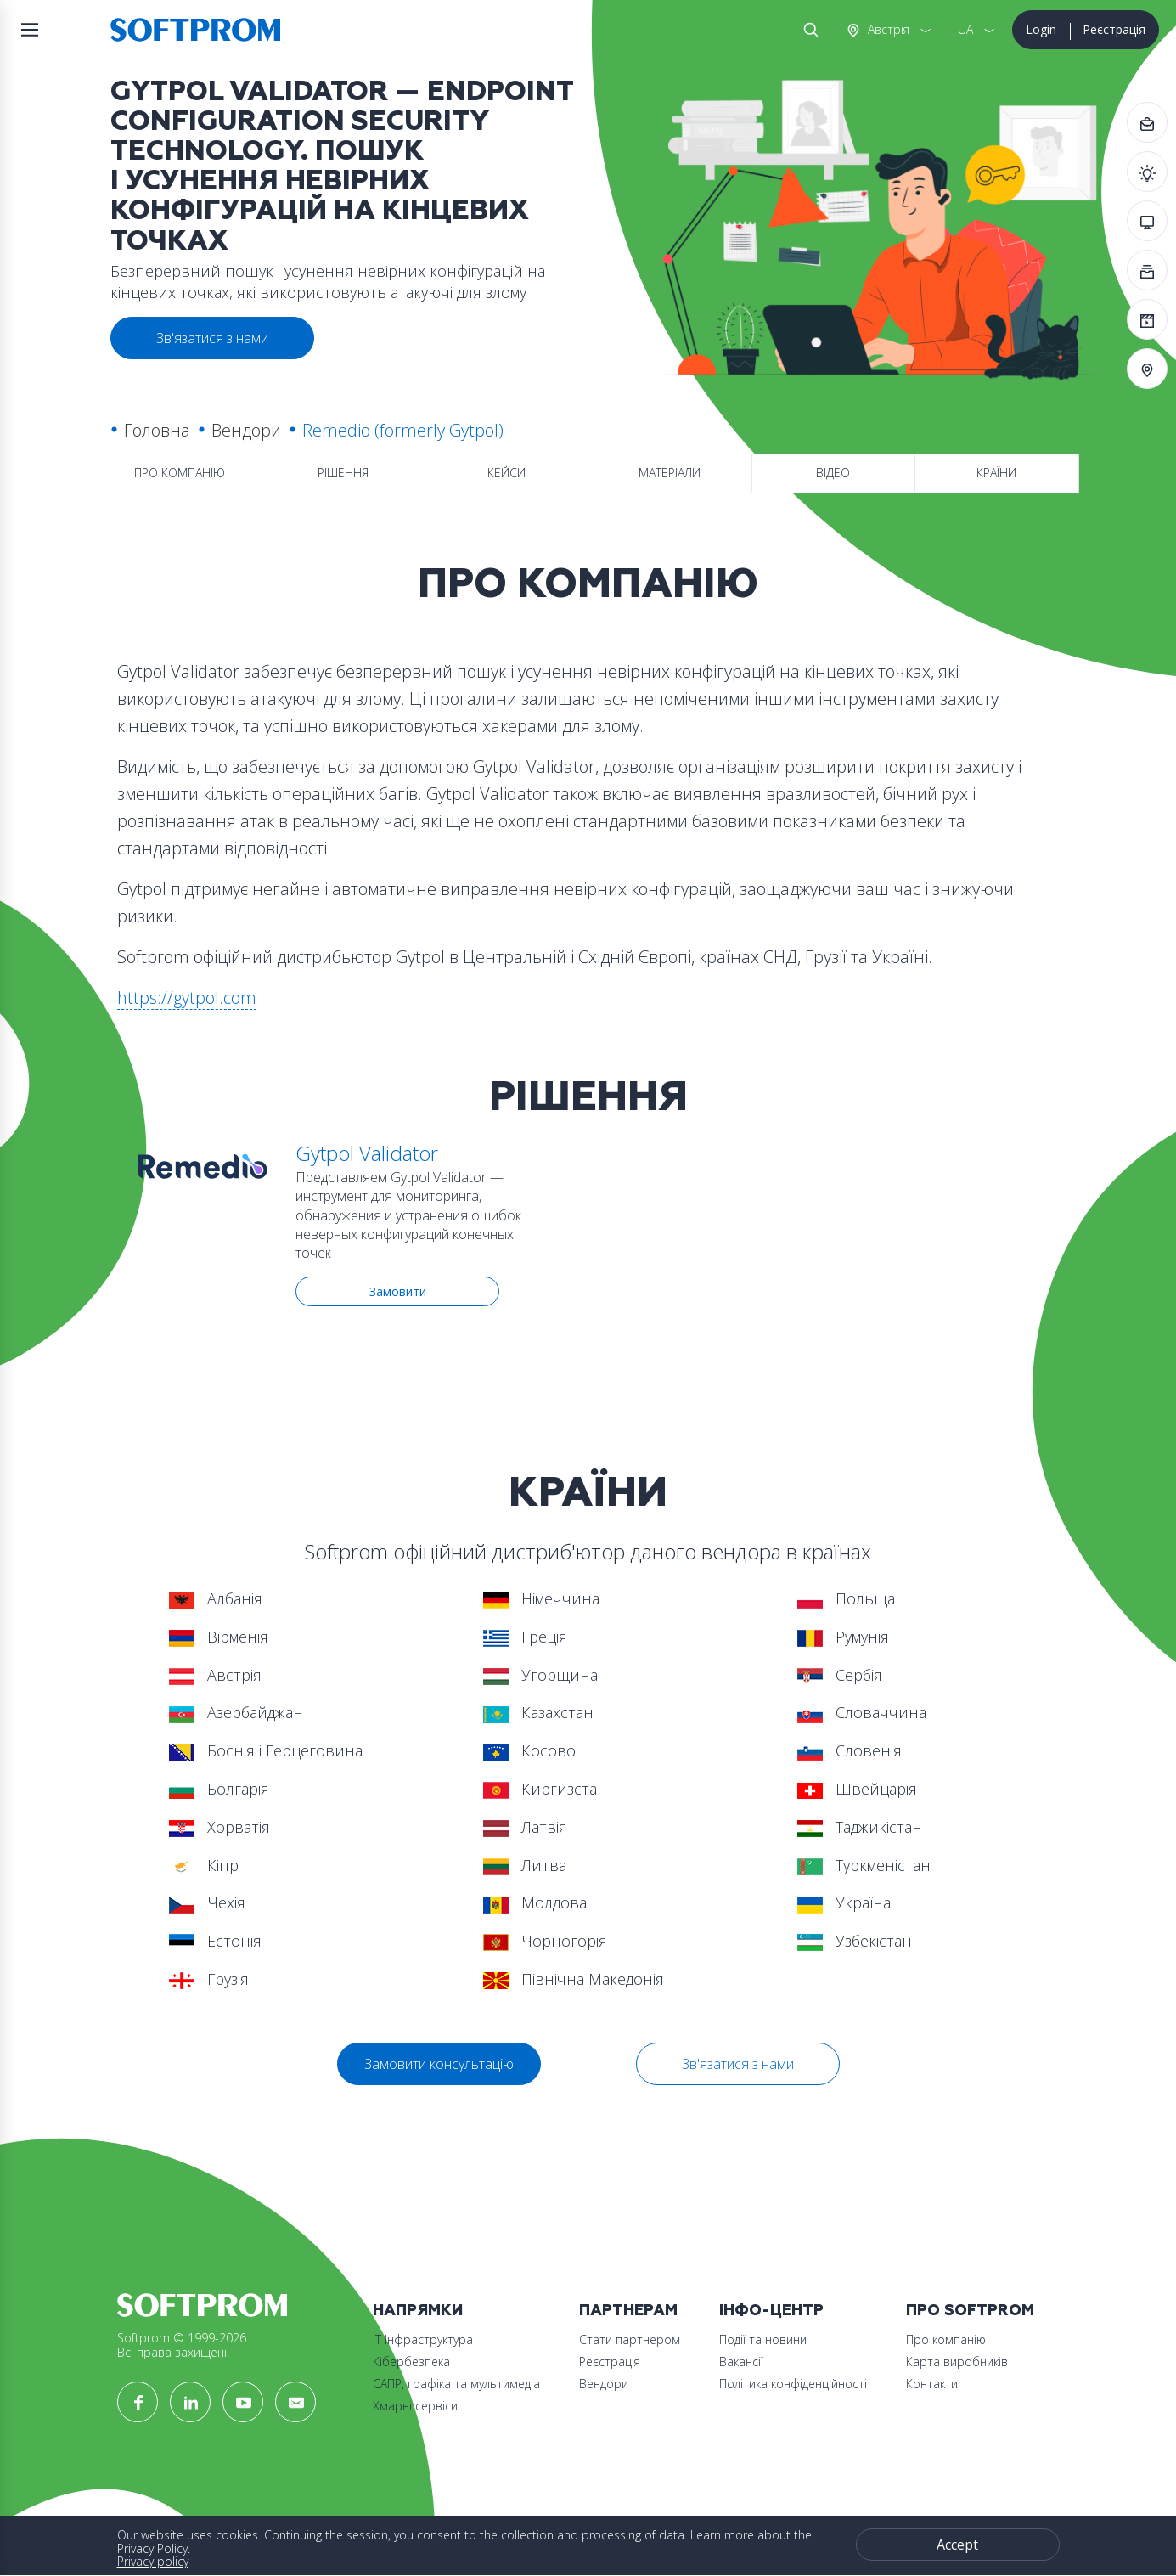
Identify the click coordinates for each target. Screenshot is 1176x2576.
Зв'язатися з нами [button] (212, 338)
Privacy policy (152, 2561)
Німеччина (541, 1598)
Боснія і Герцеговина (266, 1750)
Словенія (849, 1750)
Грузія (209, 1979)
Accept (957, 2544)
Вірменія (218, 1636)
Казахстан (538, 1712)
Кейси (506, 473)
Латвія (525, 1827)
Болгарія (219, 1788)
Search (807, 29)
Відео (833, 473)
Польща (846, 1598)
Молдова (535, 1902)
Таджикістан (859, 1827)
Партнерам (628, 2310)
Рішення (343, 473)
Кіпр (204, 1865)
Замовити (397, 1291)
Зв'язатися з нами (738, 2064)
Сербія (839, 1675)
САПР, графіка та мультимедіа (456, 2384)
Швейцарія (857, 1788)
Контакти (932, 2384)
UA (965, 29)
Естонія (215, 1941)
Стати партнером (629, 2339)
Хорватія (219, 1827)
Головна (157, 430)
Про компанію (179, 473)
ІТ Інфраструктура (423, 2339)
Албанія (215, 1598)
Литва (524, 1865)
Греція (525, 1636)
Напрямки (418, 2310)
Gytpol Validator (366, 1153)
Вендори (246, 430)
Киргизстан (545, 1788)
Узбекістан (854, 1941)
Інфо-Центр (771, 2310)
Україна (844, 1902)
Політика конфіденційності (793, 2384)
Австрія (886, 29)
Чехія (207, 1902)
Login (1041, 29)
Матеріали (670, 473)
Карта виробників (957, 2361)
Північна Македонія (573, 1979)
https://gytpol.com (186, 997)
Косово (529, 1750)
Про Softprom (970, 2310)
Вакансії (741, 2361)
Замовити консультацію (439, 2064)
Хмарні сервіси (415, 2406)
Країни (996, 473)
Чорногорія (545, 1941)
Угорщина (540, 1675)
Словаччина (861, 1712)
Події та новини (763, 2339)
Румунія (843, 1636)
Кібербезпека (411, 2361)
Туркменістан (864, 1865)
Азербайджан (236, 1712)
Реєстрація (1114, 29)
